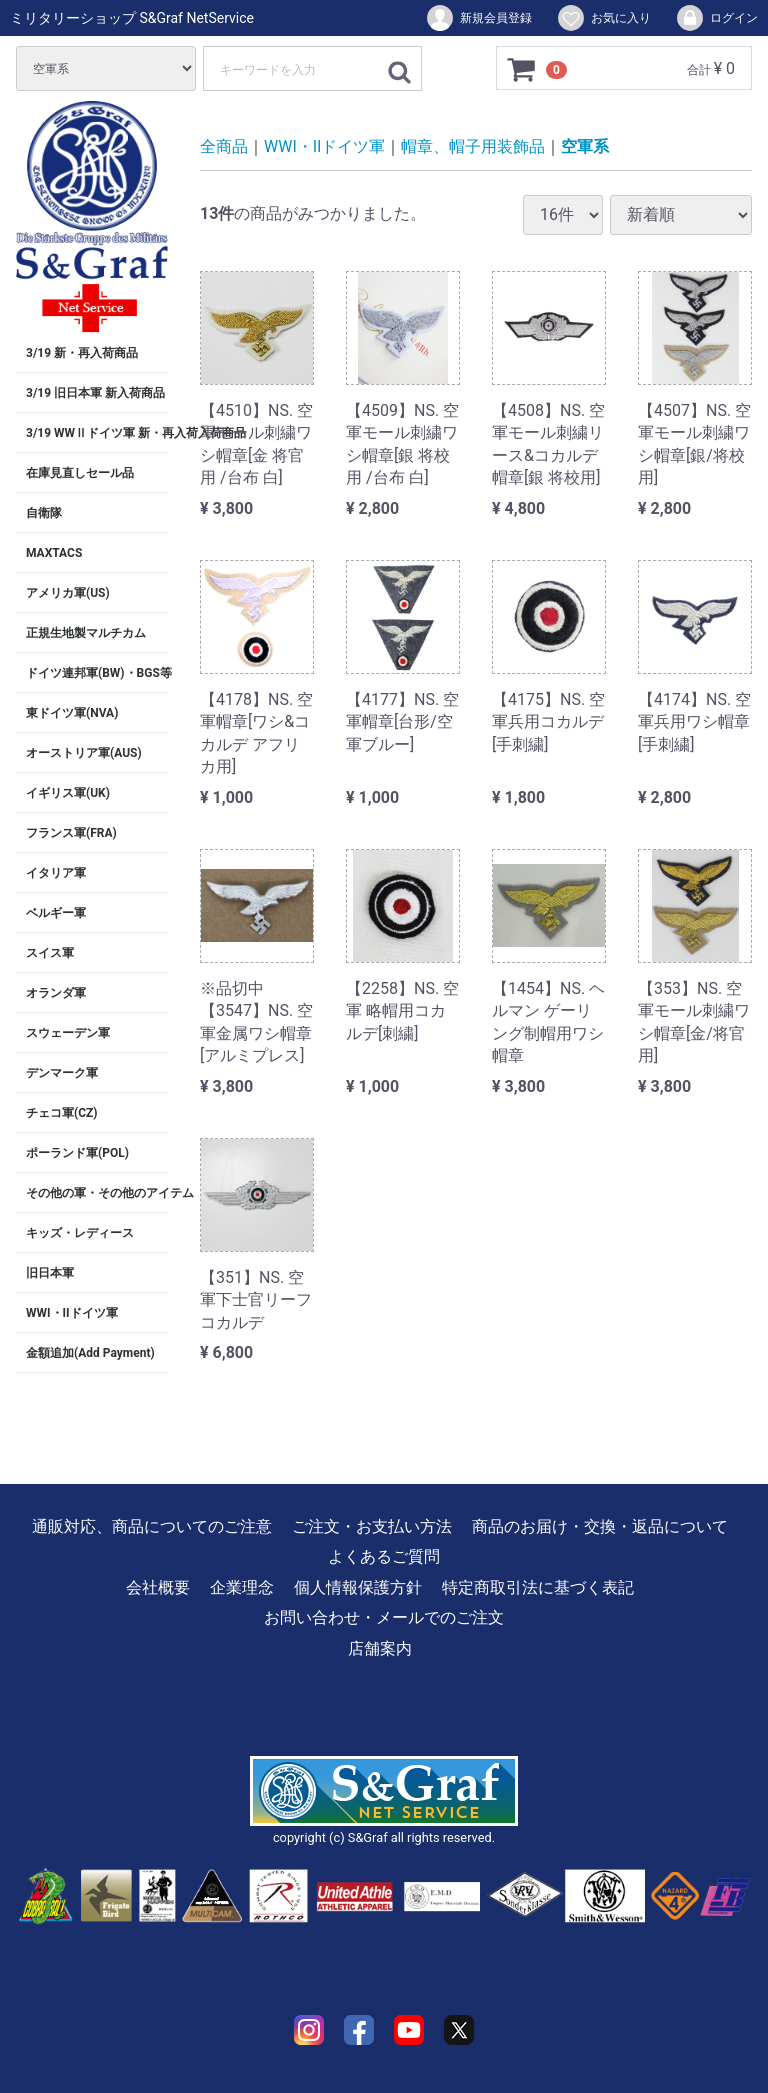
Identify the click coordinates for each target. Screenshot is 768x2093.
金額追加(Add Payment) (90, 1353)
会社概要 (158, 1587)
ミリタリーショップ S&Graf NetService (132, 18)
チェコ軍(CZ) (62, 1113)
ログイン (716, 18)
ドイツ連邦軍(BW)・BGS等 (97, 673)
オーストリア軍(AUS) (84, 753)
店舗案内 (380, 1648)
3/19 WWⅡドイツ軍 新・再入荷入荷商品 (97, 433)
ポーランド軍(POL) (77, 1153)
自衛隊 (44, 513)
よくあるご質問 (384, 1557)
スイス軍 (50, 953)
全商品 (224, 146)
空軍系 (585, 146)
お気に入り (603, 18)
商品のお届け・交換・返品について (600, 1526)
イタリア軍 (56, 873)
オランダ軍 (56, 993)
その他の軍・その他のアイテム (97, 1193)
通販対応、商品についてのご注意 (152, 1526)
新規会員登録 (478, 18)
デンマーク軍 (62, 1073)
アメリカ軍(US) (68, 593)
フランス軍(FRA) (71, 833)
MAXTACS (54, 553)
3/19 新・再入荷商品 (82, 353)
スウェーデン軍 (68, 1033)
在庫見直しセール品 (80, 473)
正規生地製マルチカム (86, 633)
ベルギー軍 (56, 913)
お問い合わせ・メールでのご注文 (384, 1618)
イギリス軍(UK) (68, 793)
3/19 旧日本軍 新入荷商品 (95, 393)
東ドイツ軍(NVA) (72, 713)
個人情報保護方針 (358, 1587)
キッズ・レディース (80, 1233)
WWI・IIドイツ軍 (72, 1313)
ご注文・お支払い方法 (372, 1526)
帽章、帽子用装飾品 (473, 146)
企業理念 (242, 1587)
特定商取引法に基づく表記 (538, 1587)
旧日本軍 (50, 1273)
